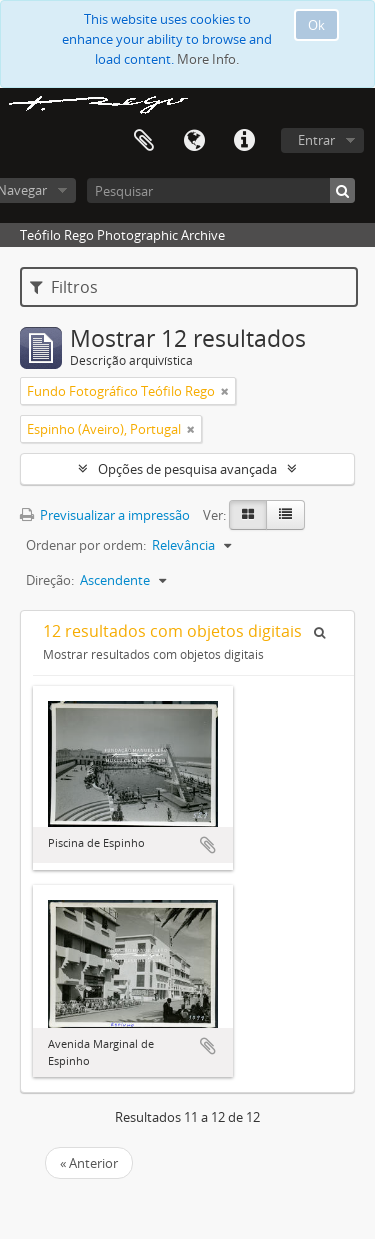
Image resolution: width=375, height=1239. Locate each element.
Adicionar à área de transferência (208, 845)
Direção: (50, 580)
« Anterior (89, 1163)
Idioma (194, 141)
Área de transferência (144, 141)
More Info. (208, 59)
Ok (316, 25)
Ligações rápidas (244, 141)
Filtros (64, 287)
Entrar (316, 140)
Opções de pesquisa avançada (187, 469)
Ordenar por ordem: (86, 545)
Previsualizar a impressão (105, 515)
